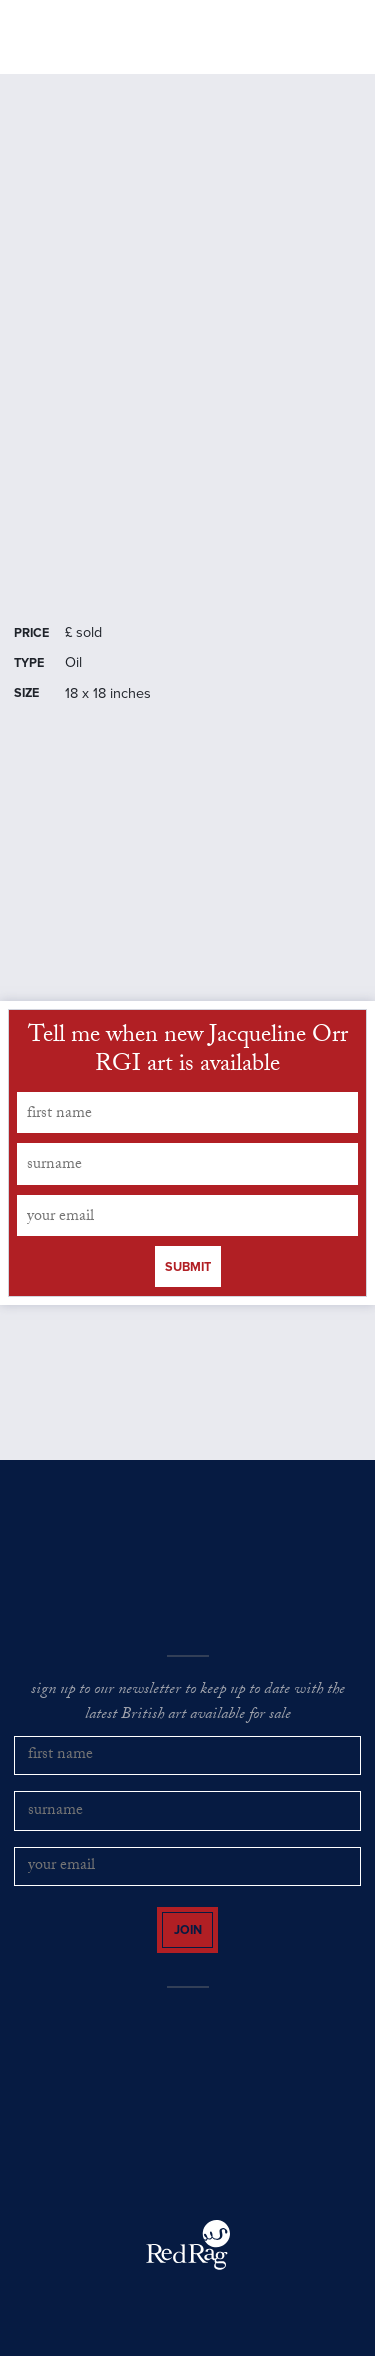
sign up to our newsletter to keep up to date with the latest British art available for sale (188, 1703)
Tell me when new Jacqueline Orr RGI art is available (188, 1053)
